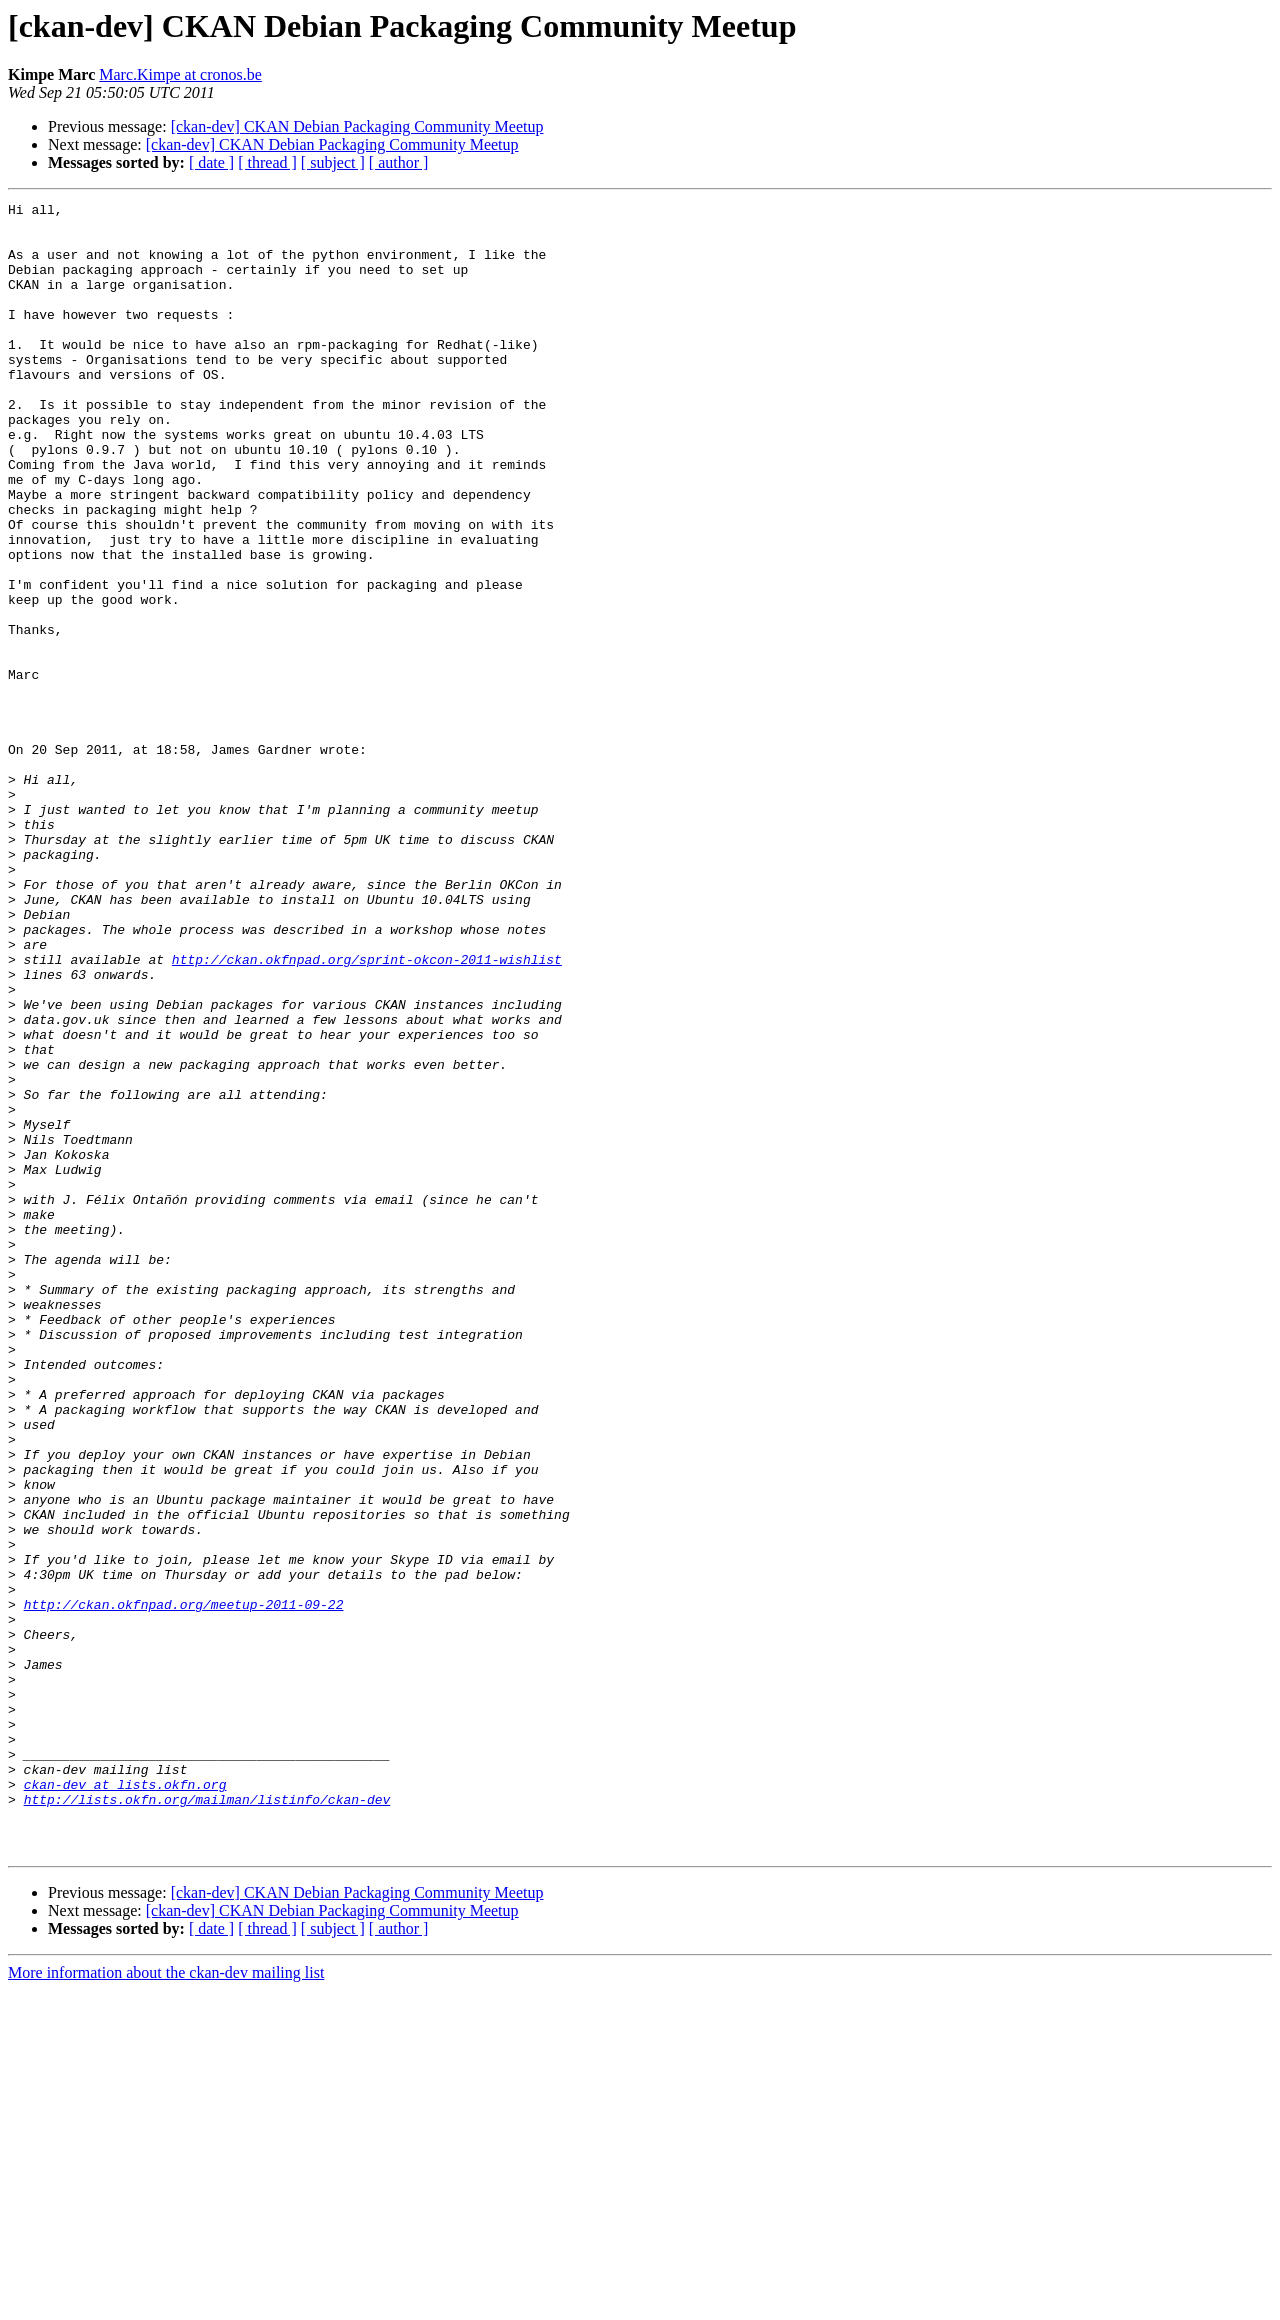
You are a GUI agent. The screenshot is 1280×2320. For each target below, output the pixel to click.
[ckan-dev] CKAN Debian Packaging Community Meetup (357, 126)
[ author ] (399, 162)
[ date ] (211, 162)
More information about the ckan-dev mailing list (166, 2302)
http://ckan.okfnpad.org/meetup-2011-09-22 (184, 1886)
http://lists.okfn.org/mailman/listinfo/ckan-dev (207, 2120)
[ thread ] (267, 162)
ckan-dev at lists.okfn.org (125, 2102)
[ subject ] (333, 162)
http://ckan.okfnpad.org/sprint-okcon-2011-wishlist (367, 1112)
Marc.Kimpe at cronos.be (180, 74)
